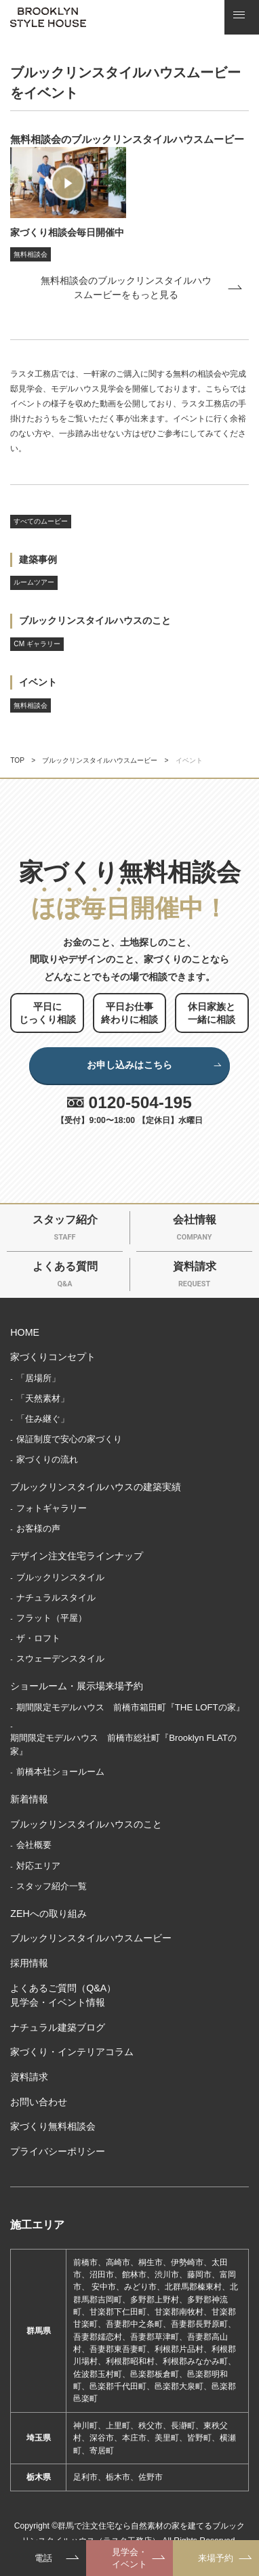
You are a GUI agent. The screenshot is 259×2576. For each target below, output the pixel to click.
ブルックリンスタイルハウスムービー (99, 760)
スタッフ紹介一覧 (51, 1886)
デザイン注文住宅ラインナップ (76, 1555)
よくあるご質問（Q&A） (63, 1988)
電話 (43, 2558)
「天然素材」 (42, 1398)
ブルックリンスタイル (60, 1577)
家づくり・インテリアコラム (72, 2051)
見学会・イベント (129, 2558)
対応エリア (38, 1866)
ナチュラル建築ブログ (57, 2027)
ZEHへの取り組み (48, 1913)
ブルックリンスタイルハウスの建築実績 (95, 1486)
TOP (17, 760)
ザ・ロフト (38, 1638)
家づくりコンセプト (53, 1356)
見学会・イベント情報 (57, 2002)
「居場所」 (38, 1378)
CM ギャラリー (37, 644)
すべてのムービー (41, 521)
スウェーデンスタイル (60, 1658)
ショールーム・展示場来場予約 (76, 1686)
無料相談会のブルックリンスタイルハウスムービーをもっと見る (126, 287)
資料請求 (29, 2076)
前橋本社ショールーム (60, 1772)
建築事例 (38, 559)
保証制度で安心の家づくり (69, 1439)
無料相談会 (30, 705)
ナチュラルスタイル (56, 1597)
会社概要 (34, 1845)
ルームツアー (34, 582)
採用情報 (29, 1963)
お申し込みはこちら (155, 1065)
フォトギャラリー (51, 1508)
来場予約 (215, 2558)
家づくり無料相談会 (53, 2126)
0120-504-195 (140, 1102)
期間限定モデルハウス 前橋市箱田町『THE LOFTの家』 (130, 1707)
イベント (38, 682)
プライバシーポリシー (57, 2151)
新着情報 (29, 1799)
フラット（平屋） (51, 1618)
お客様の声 (38, 1528)
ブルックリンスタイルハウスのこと (95, 620)
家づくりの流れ (47, 1459)
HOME (24, 1332)
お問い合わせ (38, 2101)
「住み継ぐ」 (42, 1419)
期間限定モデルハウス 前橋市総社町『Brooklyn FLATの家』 (123, 1744)
